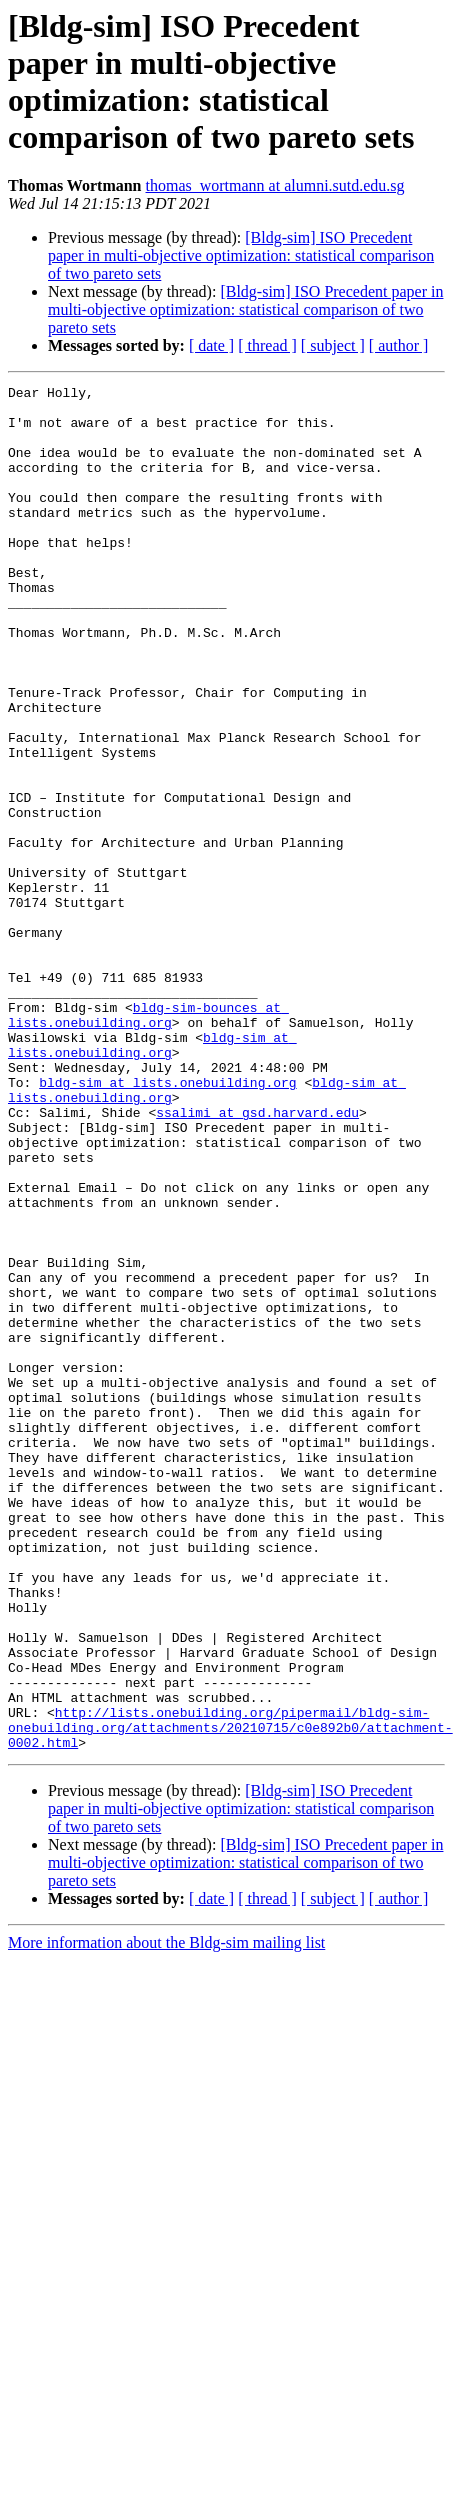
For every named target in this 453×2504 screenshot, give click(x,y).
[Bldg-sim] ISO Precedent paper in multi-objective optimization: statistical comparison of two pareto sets (241, 255)
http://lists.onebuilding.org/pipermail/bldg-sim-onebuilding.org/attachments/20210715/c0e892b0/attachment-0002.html (230, 1997)
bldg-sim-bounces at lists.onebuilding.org (148, 1142)
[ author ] (399, 345)
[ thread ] (267, 345)
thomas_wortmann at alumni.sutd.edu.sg (275, 185)
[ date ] (211, 345)
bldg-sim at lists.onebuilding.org (152, 1178)
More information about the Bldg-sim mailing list (166, 2215)
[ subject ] (333, 345)
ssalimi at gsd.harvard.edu (257, 1259)
